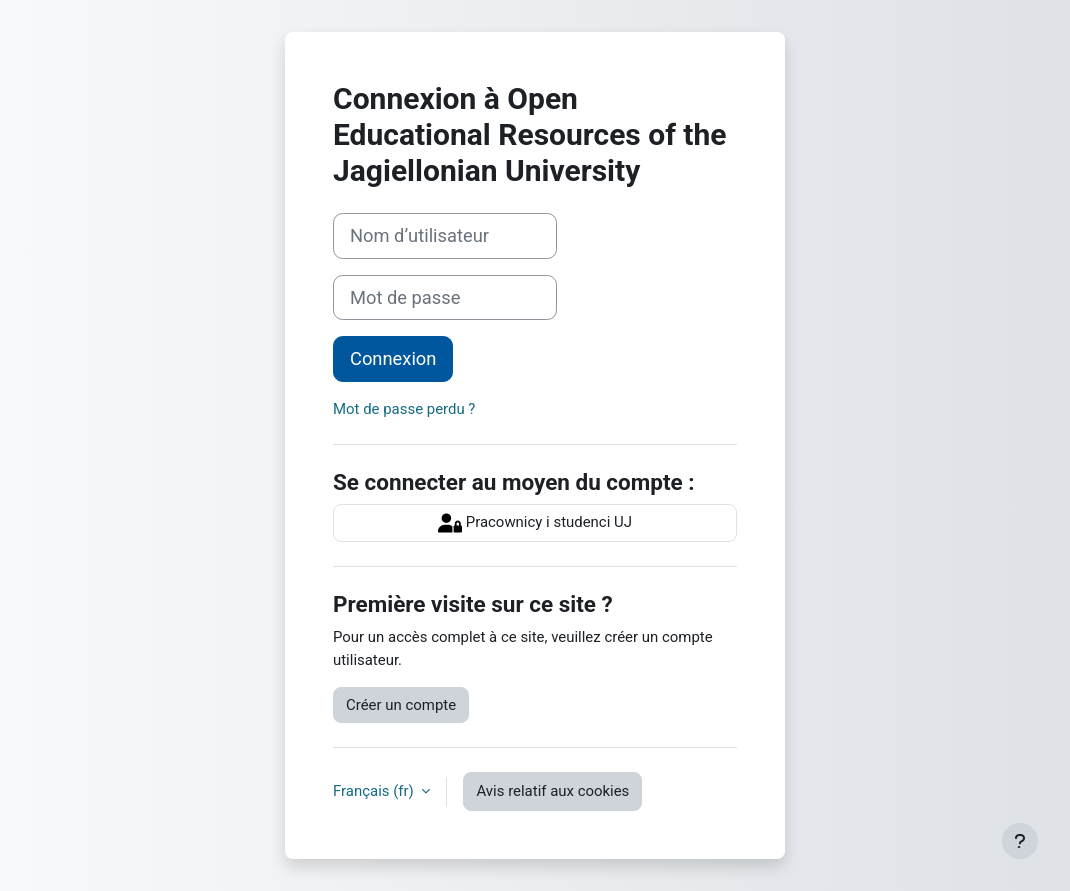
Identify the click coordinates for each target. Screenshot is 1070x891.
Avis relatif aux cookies (552, 791)
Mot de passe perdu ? (404, 409)
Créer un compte (401, 705)
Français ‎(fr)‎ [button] (375, 791)
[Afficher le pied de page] (1020, 841)
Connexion (393, 358)
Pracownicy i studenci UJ (535, 523)
